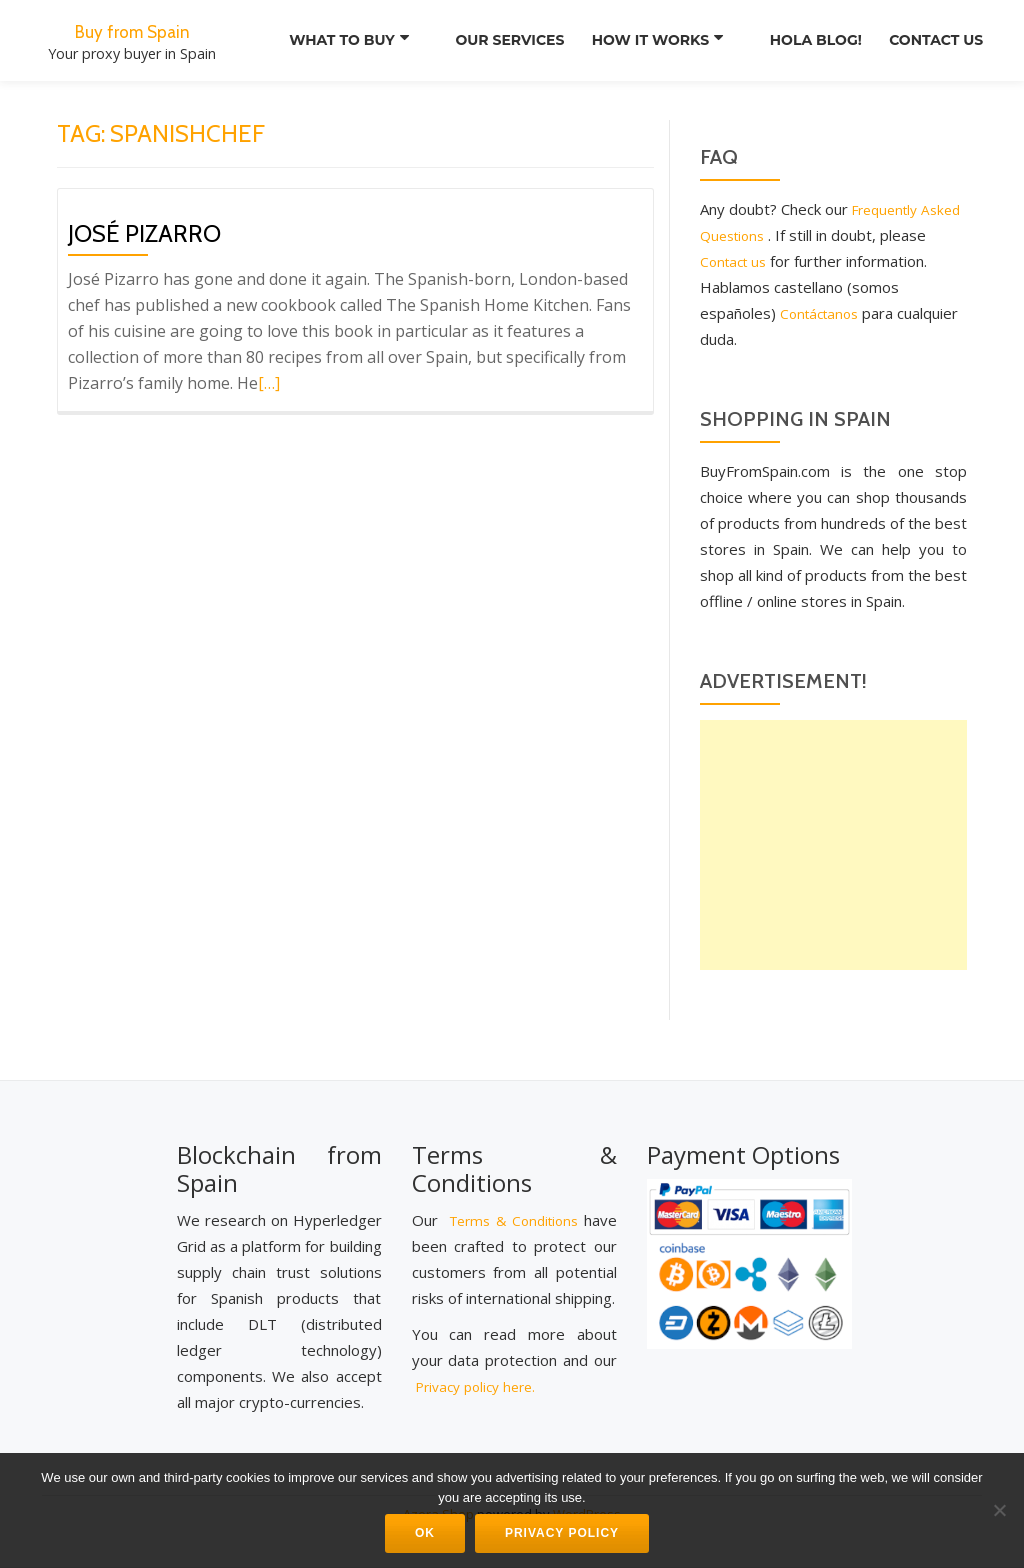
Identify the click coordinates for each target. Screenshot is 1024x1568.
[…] (269, 383)
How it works (638, 40)
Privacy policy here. (482, 1402)
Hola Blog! (797, 40)
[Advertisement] (833, 845)
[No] (999, 1510)
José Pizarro (144, 233)
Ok (425, 1533)
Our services (486, 40)
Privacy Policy (562, 1533)
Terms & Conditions (540, 1210)
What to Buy (325, 40)
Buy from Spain (132, 30)
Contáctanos (879, 313)
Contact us (930, 40)
